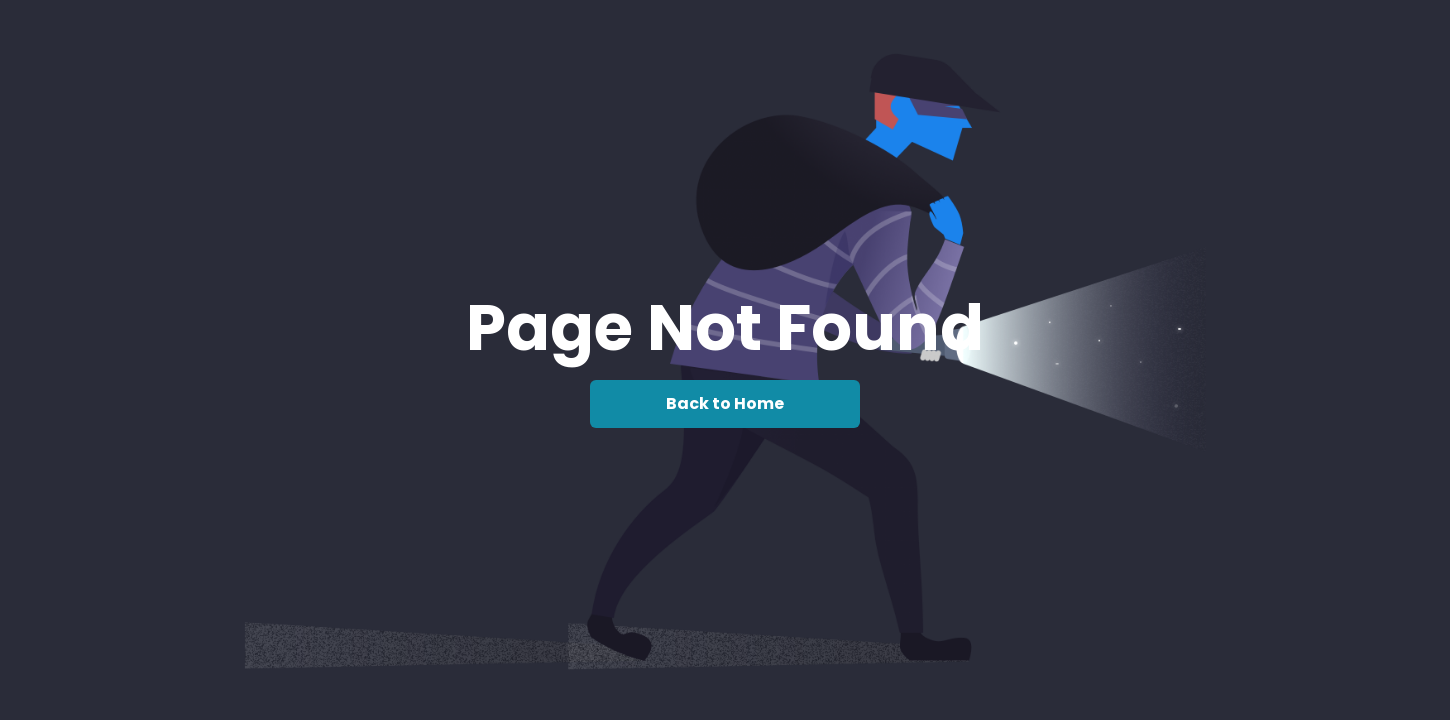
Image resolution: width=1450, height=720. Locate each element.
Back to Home (725, 403)
